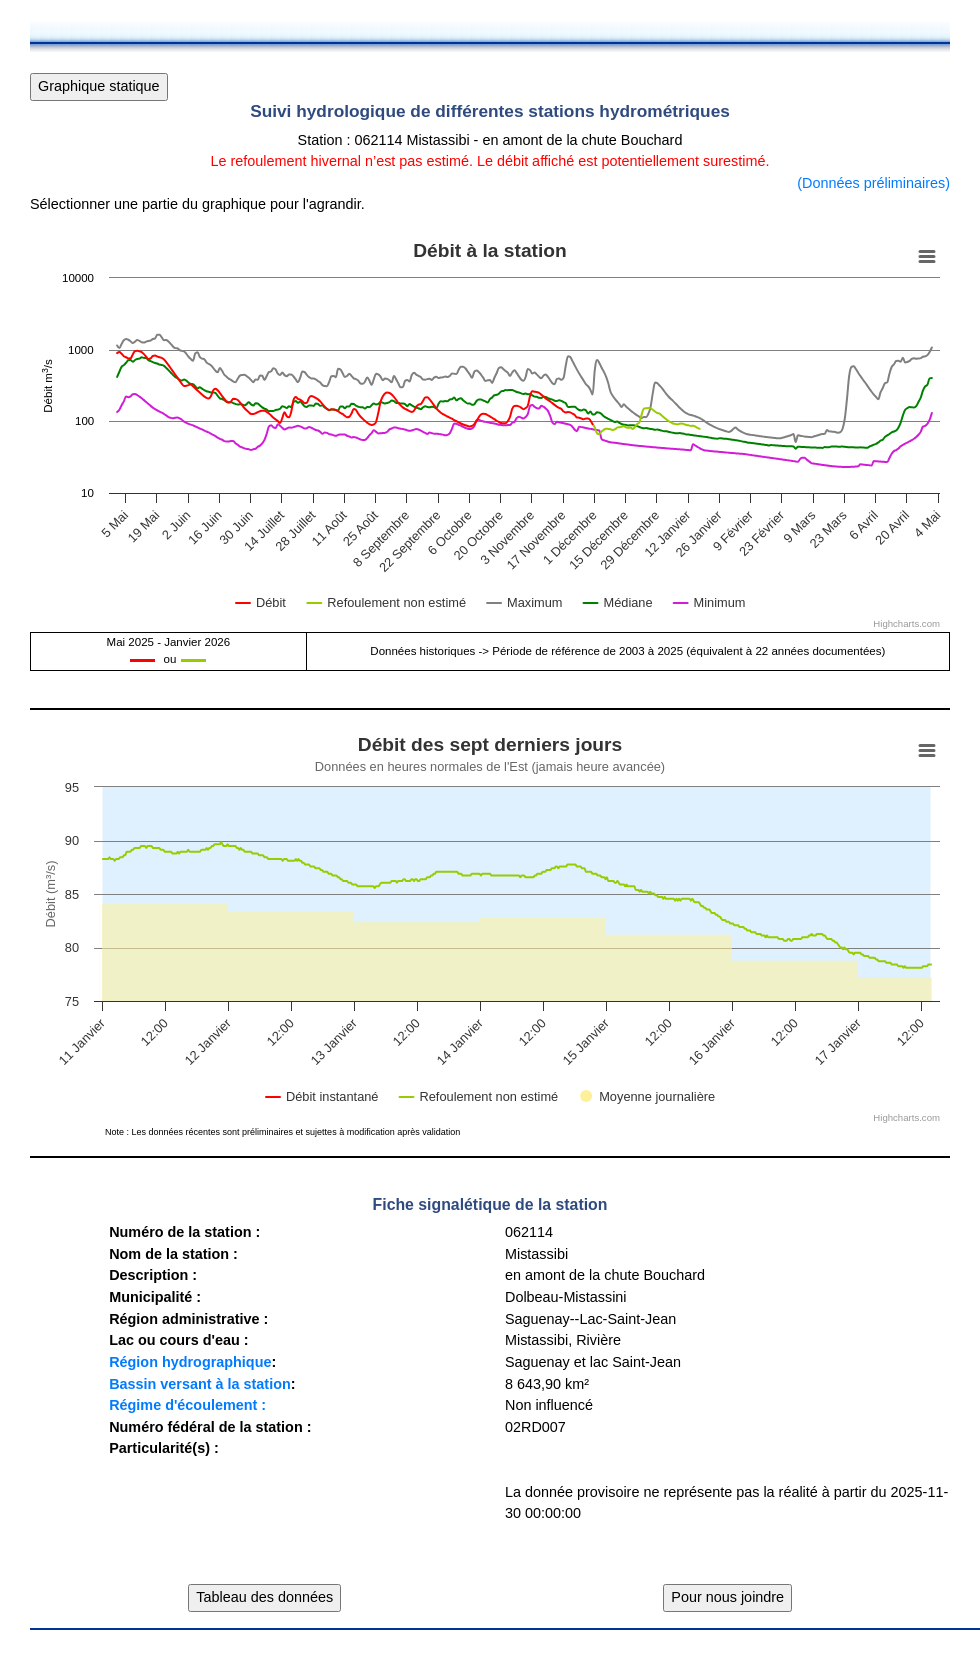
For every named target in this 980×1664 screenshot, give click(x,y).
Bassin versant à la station (200, 1384)
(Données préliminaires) (873, 183)
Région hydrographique (190, 1362)
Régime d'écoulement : (187, 1405)
